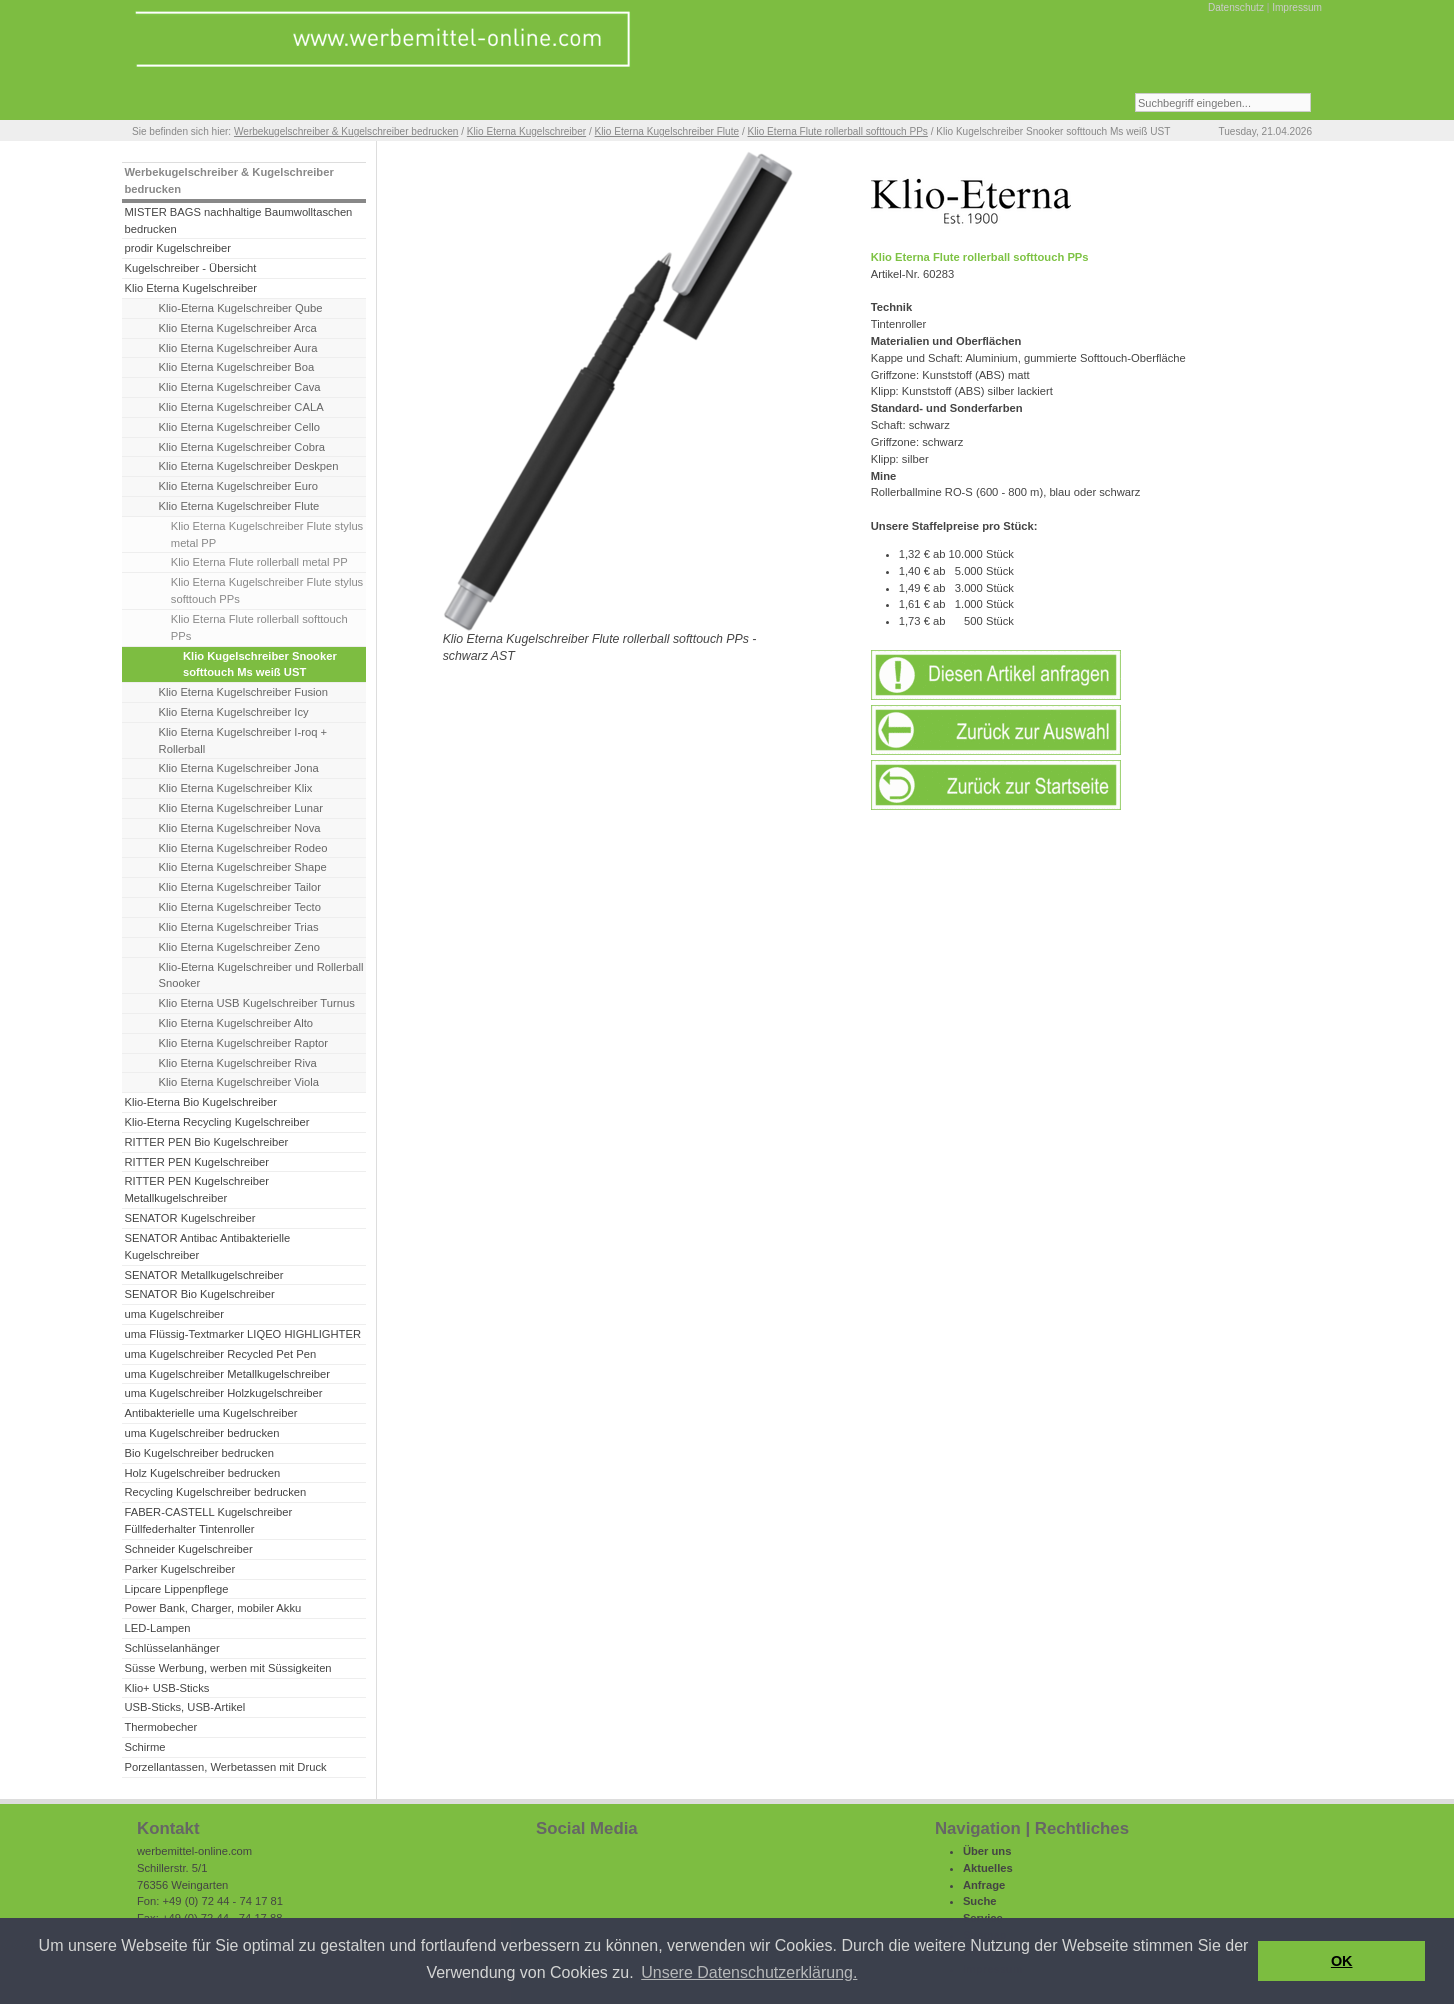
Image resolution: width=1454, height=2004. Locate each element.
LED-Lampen (157, 1628)
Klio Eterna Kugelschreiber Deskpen (249, 466)
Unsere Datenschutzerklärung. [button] (749, 1972)
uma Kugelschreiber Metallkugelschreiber (227, 1374)
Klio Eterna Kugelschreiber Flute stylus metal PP (267, 534)
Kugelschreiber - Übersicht (190, 268)
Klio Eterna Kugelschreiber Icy (234, 712)
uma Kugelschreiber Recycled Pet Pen (220, 1354)
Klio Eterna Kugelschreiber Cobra (242, 447)
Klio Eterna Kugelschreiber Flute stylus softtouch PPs (267, 590)
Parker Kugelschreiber (179, 1569)
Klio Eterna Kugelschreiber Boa (237, 367)
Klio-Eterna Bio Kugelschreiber (200, 1102)
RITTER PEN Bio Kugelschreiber (206, 1142)
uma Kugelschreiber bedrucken (201, 1433)
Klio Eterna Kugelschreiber (526, 131)
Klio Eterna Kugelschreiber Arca (238, 328)
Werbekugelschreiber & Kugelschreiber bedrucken (346, 131)
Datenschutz (1236, 7)
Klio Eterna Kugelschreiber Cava (240, 387)
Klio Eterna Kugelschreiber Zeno (239, 947)
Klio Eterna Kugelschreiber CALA (241, 407)
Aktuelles (988, 1868)
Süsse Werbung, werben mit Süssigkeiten (227, 1668)
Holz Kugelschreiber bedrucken (202, 1473)
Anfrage (984, 1885)
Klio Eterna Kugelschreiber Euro (238, 486)
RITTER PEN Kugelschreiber (196, 1162)
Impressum (1297, 7)
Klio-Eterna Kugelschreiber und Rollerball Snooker (261, 975)
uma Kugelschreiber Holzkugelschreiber (223, 1393)
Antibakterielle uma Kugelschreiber (210, 1413)
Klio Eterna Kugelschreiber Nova (240, 828)
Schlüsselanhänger (171, 1648)
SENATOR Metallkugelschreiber (203, 1275)
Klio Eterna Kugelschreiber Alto (236, 1023)
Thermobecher (160, 1727)
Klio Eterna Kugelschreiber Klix (236, 788)
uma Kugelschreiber (174, 1314)
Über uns (987, 1851)
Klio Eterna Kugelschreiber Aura (238, 348)
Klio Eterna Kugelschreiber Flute (667, 131)
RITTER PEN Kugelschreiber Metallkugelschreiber (196, 1189)
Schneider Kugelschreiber (188, 1549)
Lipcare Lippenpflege (176, 1589)
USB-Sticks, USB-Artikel (184, 1707)
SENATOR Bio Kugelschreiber (199, 1294)
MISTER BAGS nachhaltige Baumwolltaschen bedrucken (238, 220)
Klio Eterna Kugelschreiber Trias (239, 927)
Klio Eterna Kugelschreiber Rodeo (243, 848)
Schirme (144, 1747)
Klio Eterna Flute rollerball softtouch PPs (838, 131)
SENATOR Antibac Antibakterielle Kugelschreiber (207, 1246)
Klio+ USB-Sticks (166, 1688)
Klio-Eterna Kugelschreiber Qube (241, 308)
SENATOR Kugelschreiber (189, 1218)
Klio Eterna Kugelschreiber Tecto (240, 907)
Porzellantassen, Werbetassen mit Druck (225, 1767)
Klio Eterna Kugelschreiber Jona (239, 768)
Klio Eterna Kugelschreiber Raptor (243, 1043)
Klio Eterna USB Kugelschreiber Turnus (257, 1003)
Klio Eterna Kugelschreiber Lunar (241, 808)
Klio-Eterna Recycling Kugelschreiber (216, 1122)
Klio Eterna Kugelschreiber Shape (243, 867)
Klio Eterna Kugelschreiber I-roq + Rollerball (243, 740)
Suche (980, 1901)
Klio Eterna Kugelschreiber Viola (239, 1082)
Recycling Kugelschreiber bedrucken (215, 1492)
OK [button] (1342, 1961)
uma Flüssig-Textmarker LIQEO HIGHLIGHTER (242, 1334)
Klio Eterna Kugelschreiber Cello (239, 427)
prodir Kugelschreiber (177, 248)
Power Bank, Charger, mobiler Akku (212, 1608)
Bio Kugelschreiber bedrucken (198, 1453)
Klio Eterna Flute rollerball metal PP (259, 562)
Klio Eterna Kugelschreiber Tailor (240, 887)
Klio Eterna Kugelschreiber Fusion (243, 692)
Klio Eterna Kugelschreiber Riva (238, 1063)
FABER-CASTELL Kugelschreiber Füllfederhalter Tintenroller (208, 1520)
